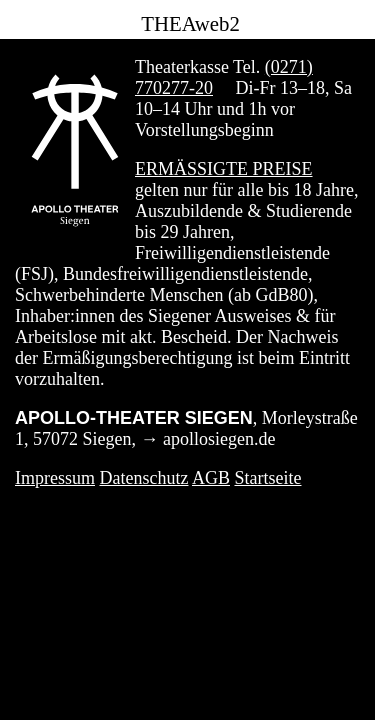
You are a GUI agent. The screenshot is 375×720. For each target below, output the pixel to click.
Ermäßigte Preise (224, 169)
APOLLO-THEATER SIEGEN (134, 418)
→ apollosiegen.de (208, 439)
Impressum (55, 478)
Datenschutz (144, 478)
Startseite (268, 478)
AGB (211, 478)
